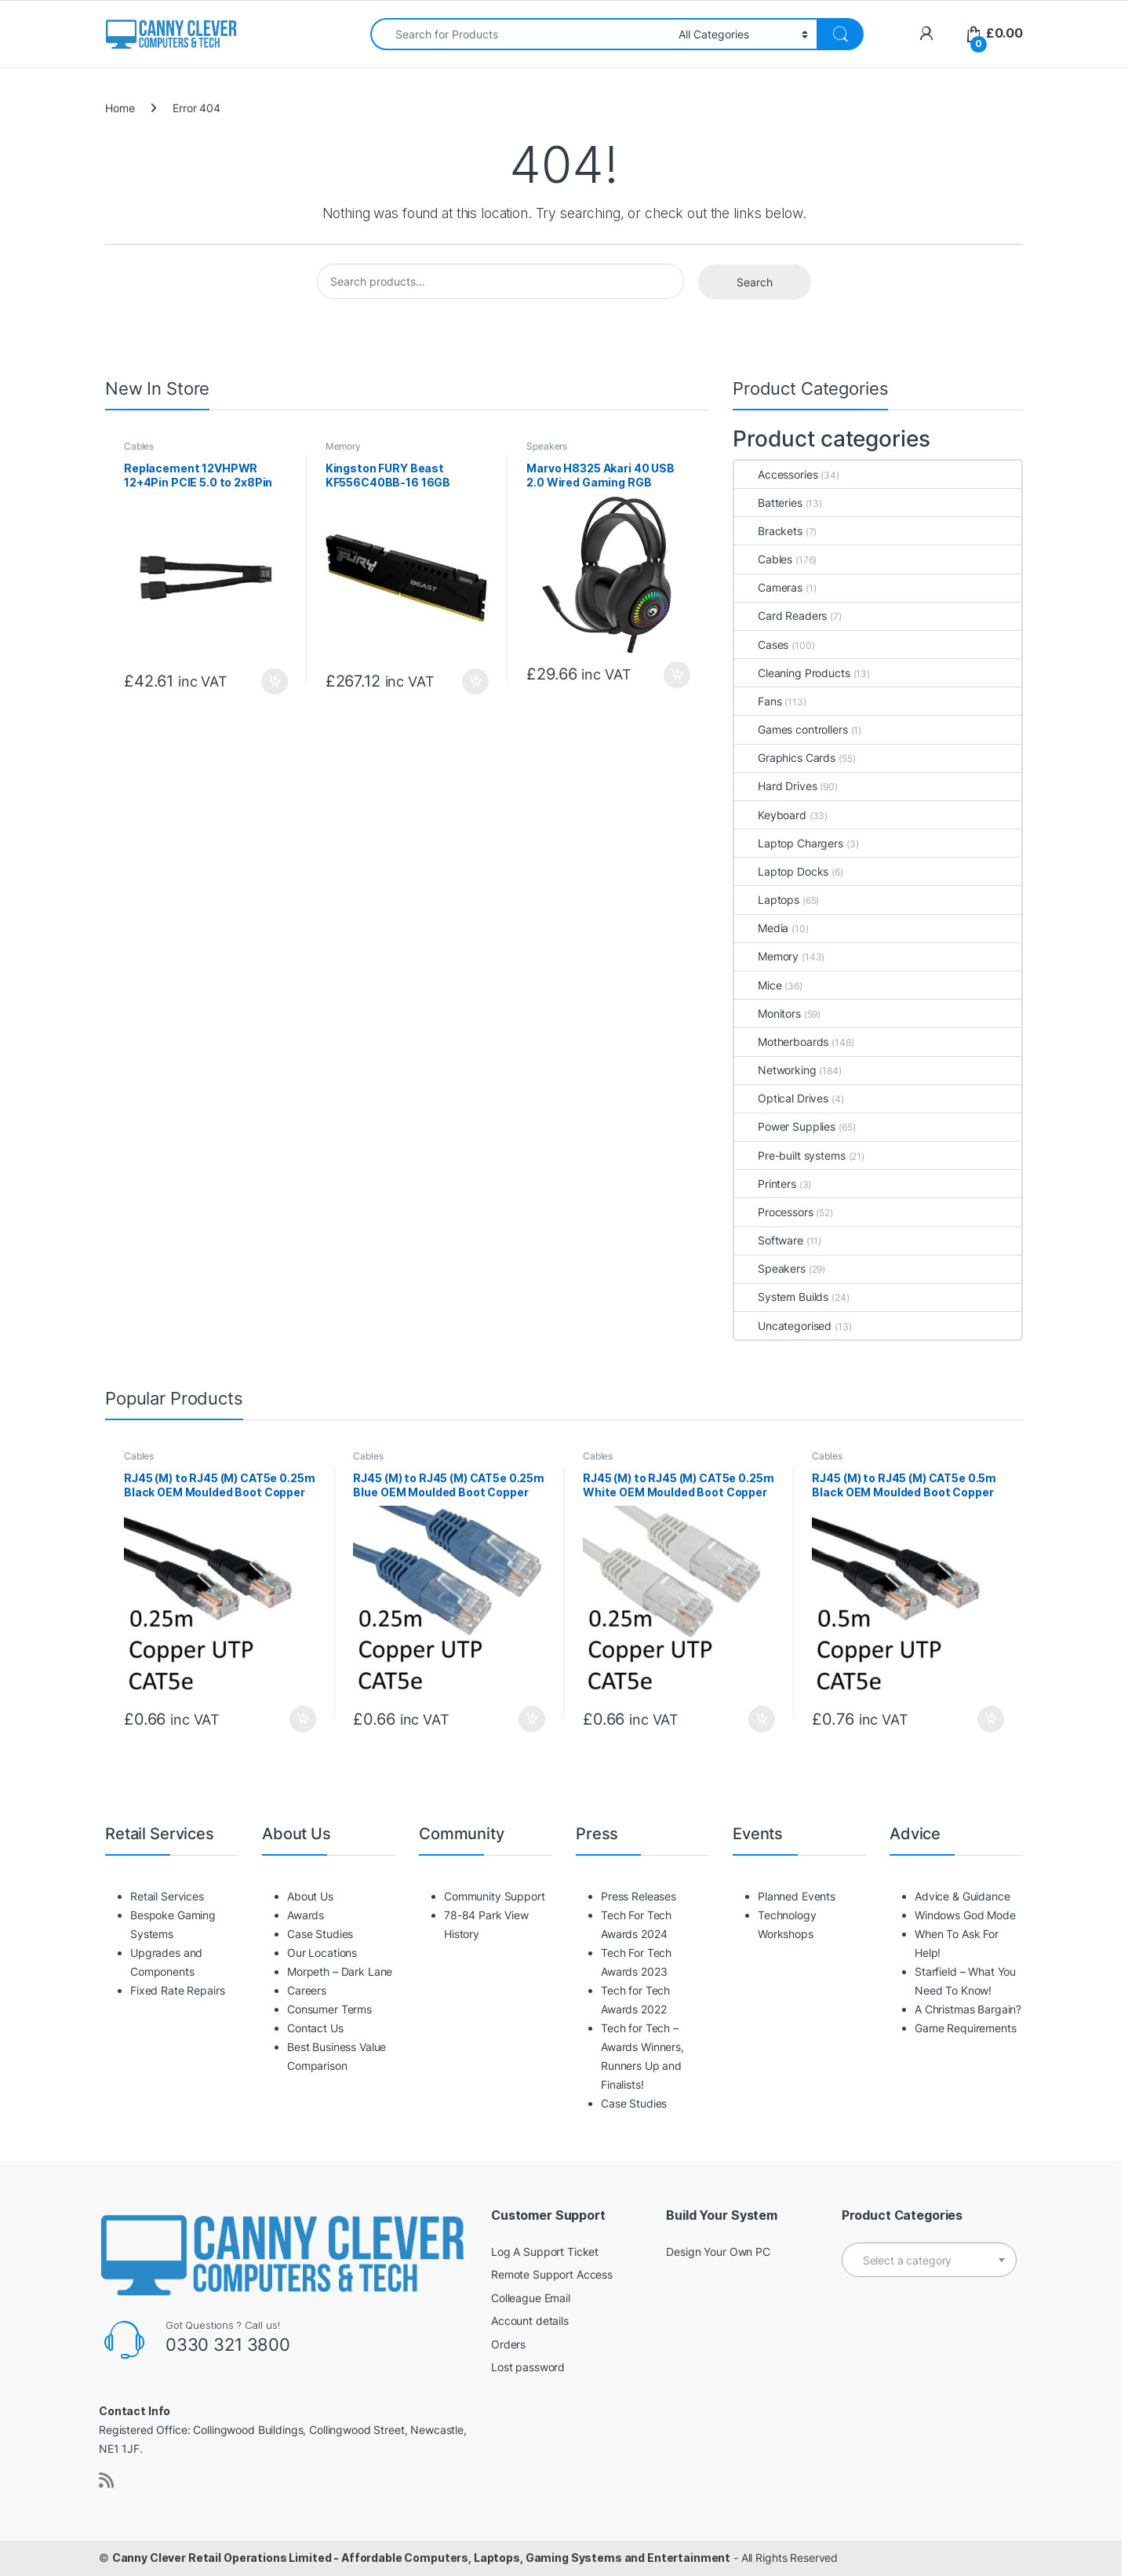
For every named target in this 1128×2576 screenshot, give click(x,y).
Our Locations (322, 1952)
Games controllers (791, 729)
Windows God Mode (965, 1915)
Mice (757, 985)
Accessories (775, 474)
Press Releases (638, 1896)
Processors (773, 1212)
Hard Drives (775, 785)
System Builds (781, 1296)
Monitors (767, 1013)
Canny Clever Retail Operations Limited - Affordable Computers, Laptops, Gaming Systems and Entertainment (421, 2557)
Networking (775, 1070)
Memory (343, 446)
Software (768, 1240)
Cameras (768, 587)
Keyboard (770, 815)
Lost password (528, 2367)
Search (755, 282)
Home (119, 108)
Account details (530, 2320)
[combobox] (520, 34)
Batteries (768, 502)
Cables (139, 446)
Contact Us (315, 2028)
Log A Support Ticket (545, 2251)
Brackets (768, 530)
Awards (305, 1915)
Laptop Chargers (788, 843)
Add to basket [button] (274, 682)
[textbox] (929, 2261)
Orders (508, 2344)
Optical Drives (781, 1098)
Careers (306, 1990)
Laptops (766, 899)
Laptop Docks (781, 871)
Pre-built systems (790, 1155)
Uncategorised (782, 1325)
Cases (761, 644)
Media (761, 928)
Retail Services (167, 1896)
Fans (757, 701)
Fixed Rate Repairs (177, 1990)
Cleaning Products (792, 673)
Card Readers (780, 615)
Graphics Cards (784, 757)
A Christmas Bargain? (968, 2009)
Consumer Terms (329, 2009)
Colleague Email (530, 2298)
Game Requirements (966, 2028)
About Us (310, 1896)
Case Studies (320, 1933)
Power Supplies (784, 1126)
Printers (765, 1183)
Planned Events (796, 1896)
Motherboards (781, 1041)
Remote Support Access (552, 2274)
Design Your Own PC (718, 2251)
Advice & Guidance (962, 1896)
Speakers (546, 446)
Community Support (494, 1896)
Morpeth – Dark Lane (339, 1971)
